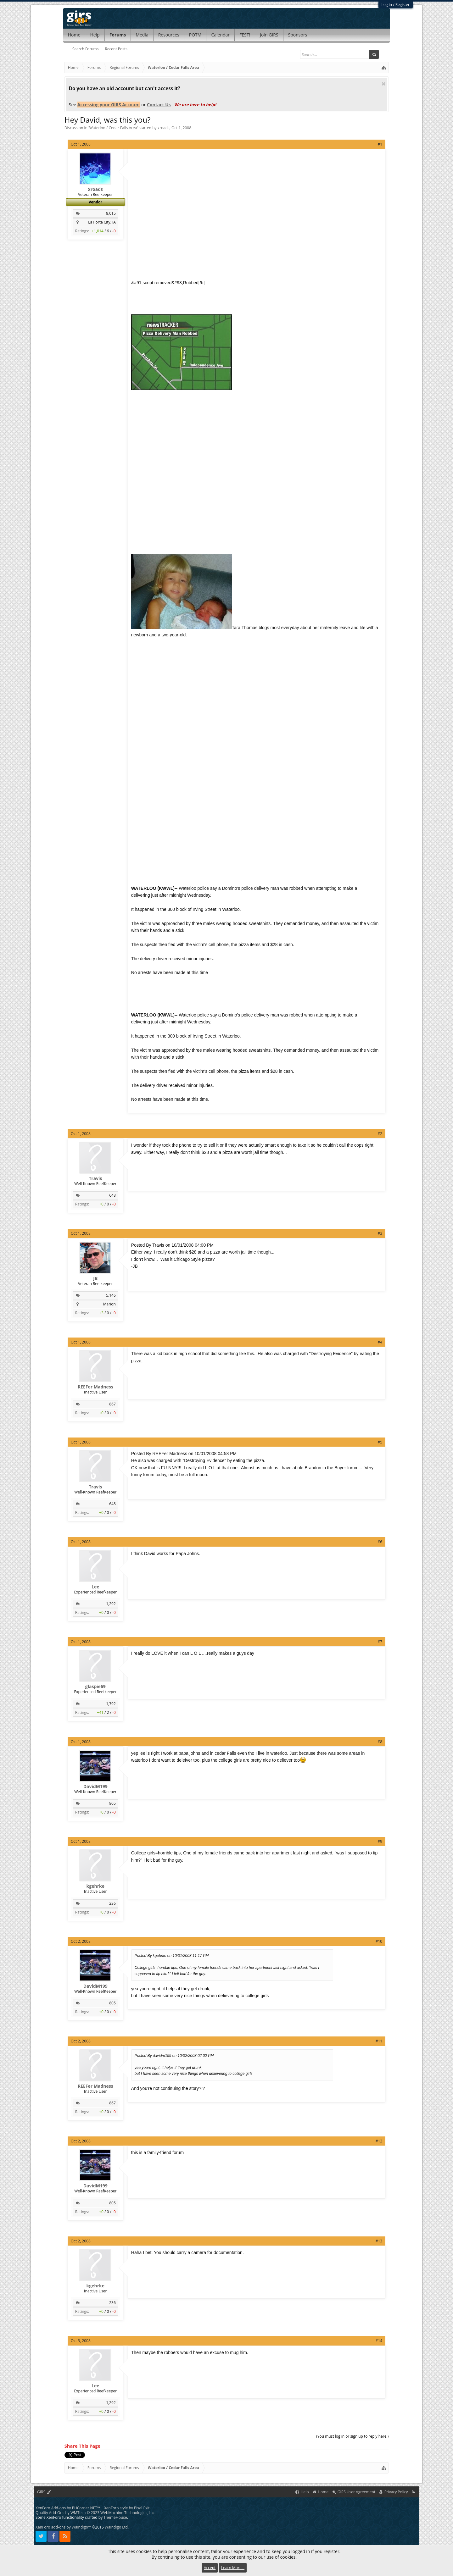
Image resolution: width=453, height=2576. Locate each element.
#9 (380, 1841)
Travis (95, 1178)
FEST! (244, 35)
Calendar (220, 35)
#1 (380, 144)
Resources (168, 35)
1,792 (111, 1703)
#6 (380, 1541)
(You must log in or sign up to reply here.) (352, 2436)
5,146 (111, 1295)
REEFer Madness (95, 1387)
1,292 (111, 1603)
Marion (109, 1304)
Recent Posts (116, 49)
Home (74, 35)
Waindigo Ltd (116, 2527)
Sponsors (297, 35)
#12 (379, 2141)
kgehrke (95, 1886)
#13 (379, 2241)
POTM (195, 35)
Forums (117, 35)
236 (112, 1903)
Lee (95, 1587)
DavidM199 (95, 1786)
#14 (379, 2340)
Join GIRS (269, 35)
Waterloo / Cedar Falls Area (113, 127)
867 (112, 1404)
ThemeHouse (115, 2517)
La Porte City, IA (102, 222)
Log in (387, 4)
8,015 (111, 213)
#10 (379, 1941)
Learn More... (232, 2567)
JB (95, 1278)
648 (112, 1195)
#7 (380, 1641)
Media (142, 35)
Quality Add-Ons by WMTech (95, 2512)
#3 (380, 1233)
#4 (380, 1342)
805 (112, 1803)
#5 (380, 1442)
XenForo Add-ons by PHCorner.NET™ (68, 2508)
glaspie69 (95, 1686)
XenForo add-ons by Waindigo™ (63, 2527)
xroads (164, 127)
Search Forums (85, 49)
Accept (209, 2567)
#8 (380, 1741)
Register (402, 4)
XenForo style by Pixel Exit (127, 2508)
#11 (379, 2041)
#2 (380, 1133)
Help (94, 35)
